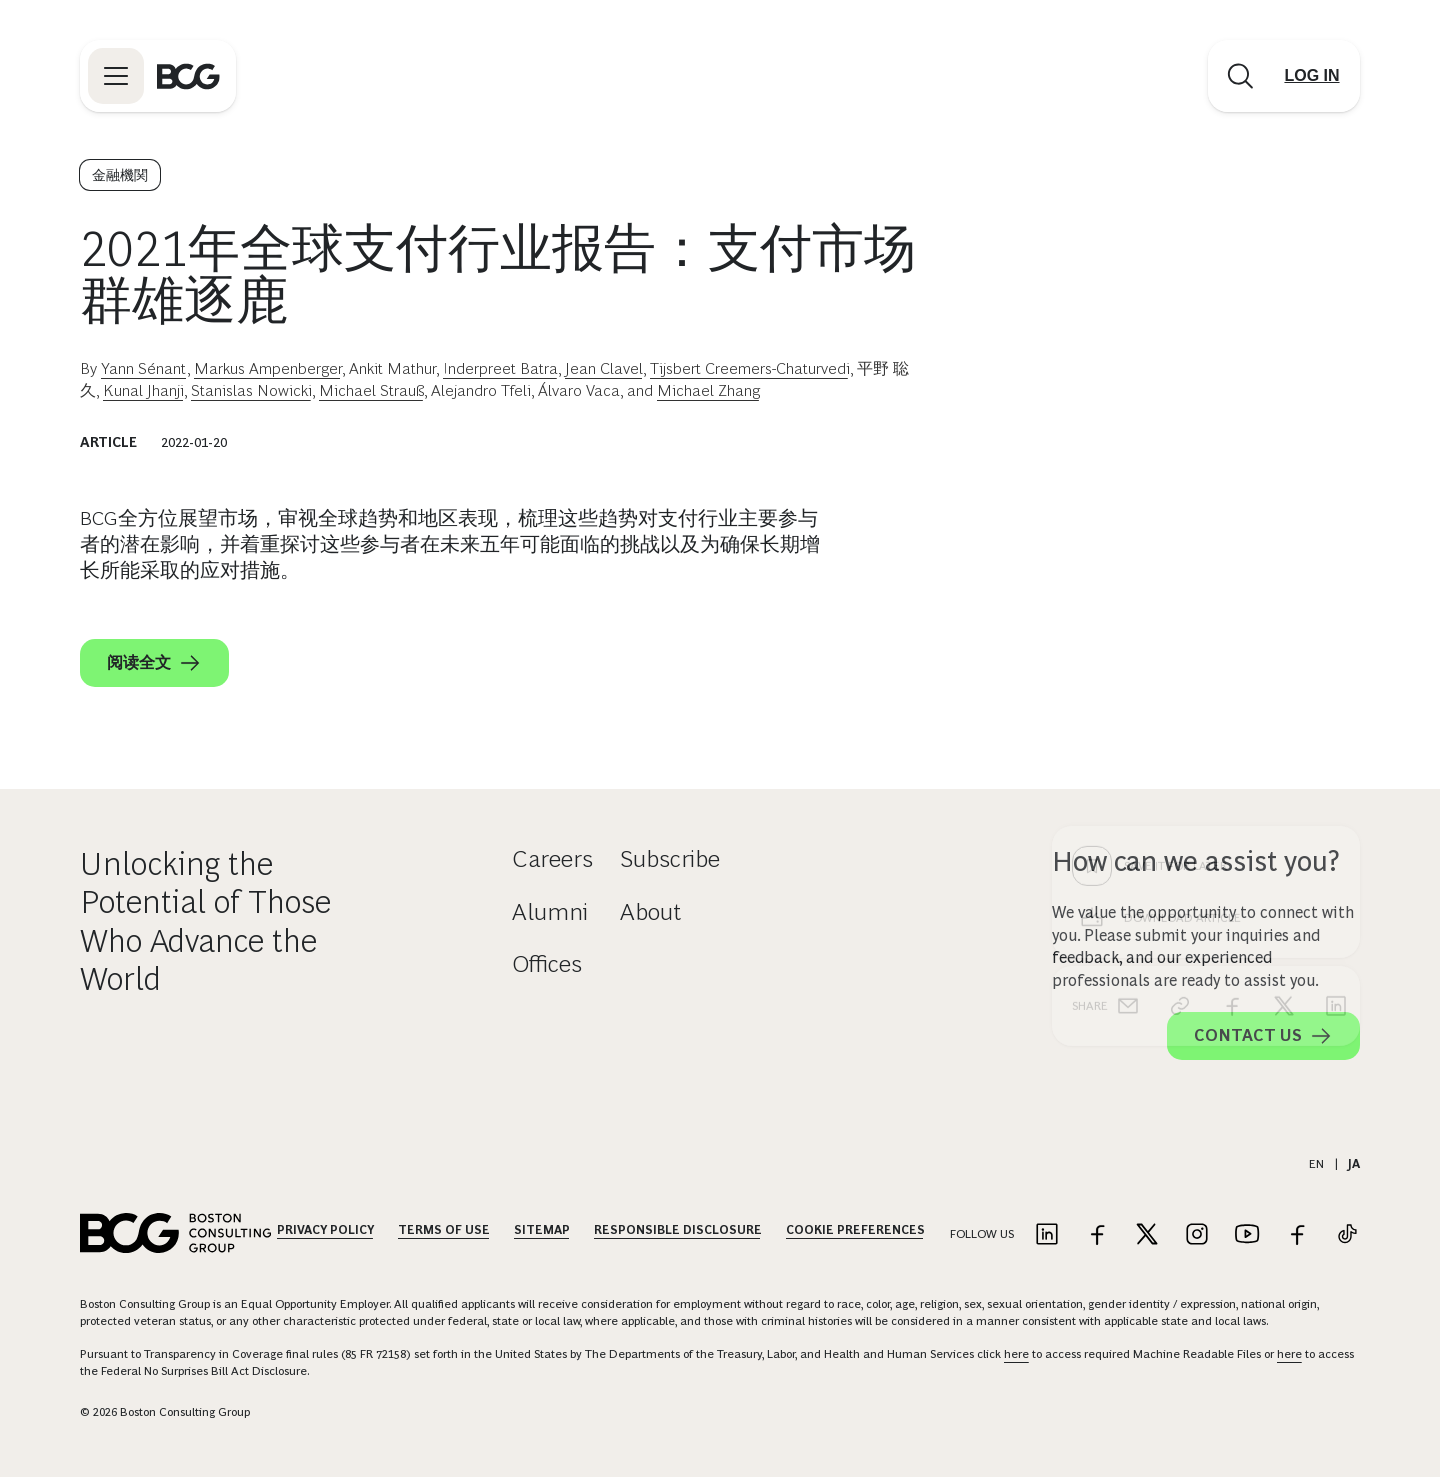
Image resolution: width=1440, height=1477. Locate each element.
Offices (547, 963)
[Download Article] (1206, 597)
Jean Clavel (604, 368)
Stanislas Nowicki (251, 390)
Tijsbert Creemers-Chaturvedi (750, 368)
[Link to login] (1312, 76)
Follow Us (982, 1234)
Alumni (550, 911)
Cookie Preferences (855, 1230)
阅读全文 (154, 663)
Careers (552, 858)
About (650, 911)
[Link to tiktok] (1347, 1235)
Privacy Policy (325, 1230)
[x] (1284, 685)
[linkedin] (1336, 685)
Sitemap (542, 1230)
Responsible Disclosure (678, 1230)
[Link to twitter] (1147, 1235)
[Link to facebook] (1097, 1235)
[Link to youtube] (1247, 1235)
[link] (1180, 685)
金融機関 (120, 175)
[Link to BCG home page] (188, 76)
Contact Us (1263, 1036)
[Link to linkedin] (1047, 1235)
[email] (1128, 685)
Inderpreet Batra (500, 368)
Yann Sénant (144, 368)
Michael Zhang (708, 390)
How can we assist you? (1196, 861)
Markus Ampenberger (268, 368)
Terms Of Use (444, 1230)
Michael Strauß (371, 390)
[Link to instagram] (1197, 1235)
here (1016, 1354)
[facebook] (1232, 685)
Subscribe (670, 858)
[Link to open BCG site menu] (116, 76)
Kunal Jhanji (143, 390)
